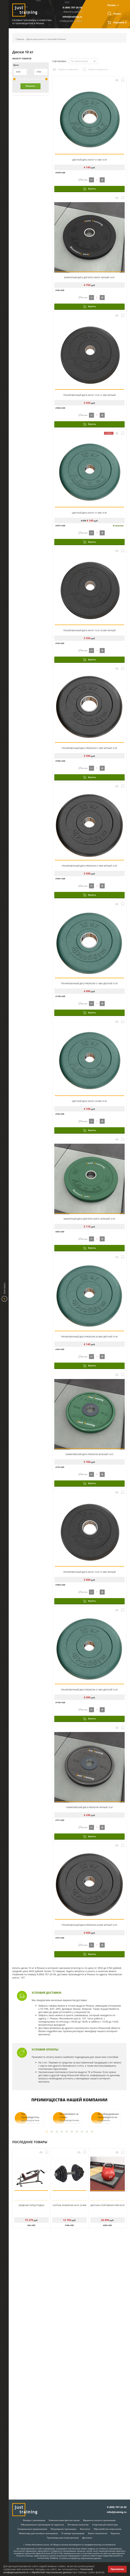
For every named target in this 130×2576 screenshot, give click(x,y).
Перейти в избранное (98, 69)
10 (92, 2131)
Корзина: (119, 23)
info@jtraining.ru (72, 16)
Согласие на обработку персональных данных (80, 2558)
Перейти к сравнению (68, 69)
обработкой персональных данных (51, 2572)
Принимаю (117, 2569)
